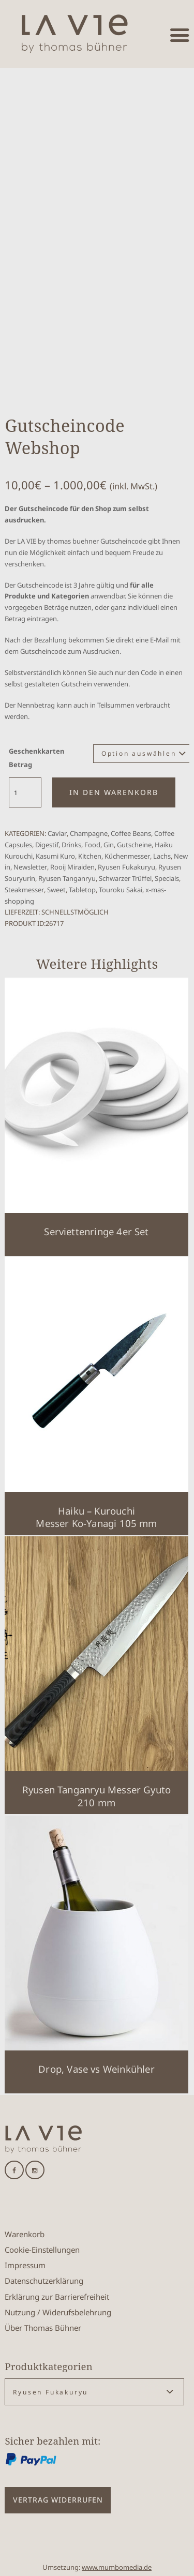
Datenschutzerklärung (44, 2280)
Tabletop (82, 889)
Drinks (71, 844)
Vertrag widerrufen (58, 2500)
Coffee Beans (131, 833)
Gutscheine (134, 844)
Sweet (56, 889)
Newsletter (30, 867)
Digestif (46, 844)
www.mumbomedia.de (117, 2567)
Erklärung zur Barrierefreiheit (57, 2297)
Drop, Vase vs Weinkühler (96, 2068)
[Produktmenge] (25, 792)
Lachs (162, 856)
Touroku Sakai (120, 889)
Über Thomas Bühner (43, 2328)
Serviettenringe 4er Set (96, 1231)
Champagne (89, 833)
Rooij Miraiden (72, 867)
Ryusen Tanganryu (67, 878)
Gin (108, 844)
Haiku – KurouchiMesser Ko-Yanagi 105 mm (96, 1517)
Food (92, 844)
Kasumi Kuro (55, 856)
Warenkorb (24, 2234)
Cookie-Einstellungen (42, 2249)
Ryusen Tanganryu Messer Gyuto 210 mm (96, 1796)
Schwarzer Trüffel (125, 878)
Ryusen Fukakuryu (126, 867)
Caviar (57, 833)
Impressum (25, 2265)
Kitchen (89, 856)
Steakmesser (24, 889)
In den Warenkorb (113, 792)
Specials (167, 878)
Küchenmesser (127, 856)
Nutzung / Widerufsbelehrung (58, 2312)
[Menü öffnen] (179, 34)
